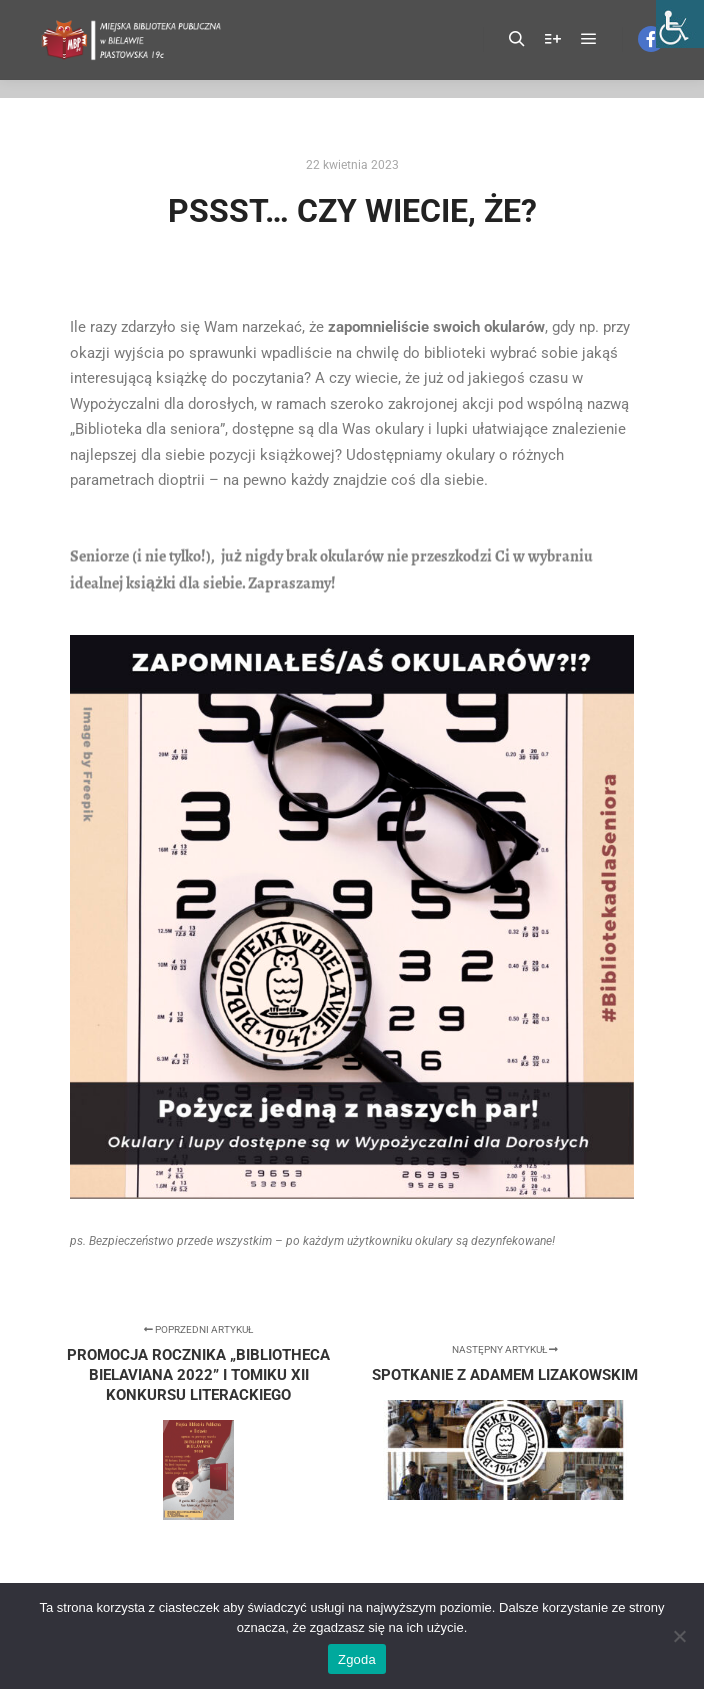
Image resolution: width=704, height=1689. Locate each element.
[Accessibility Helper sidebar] (680, 24)
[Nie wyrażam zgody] (679, 1636)
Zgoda (357, 1659)
